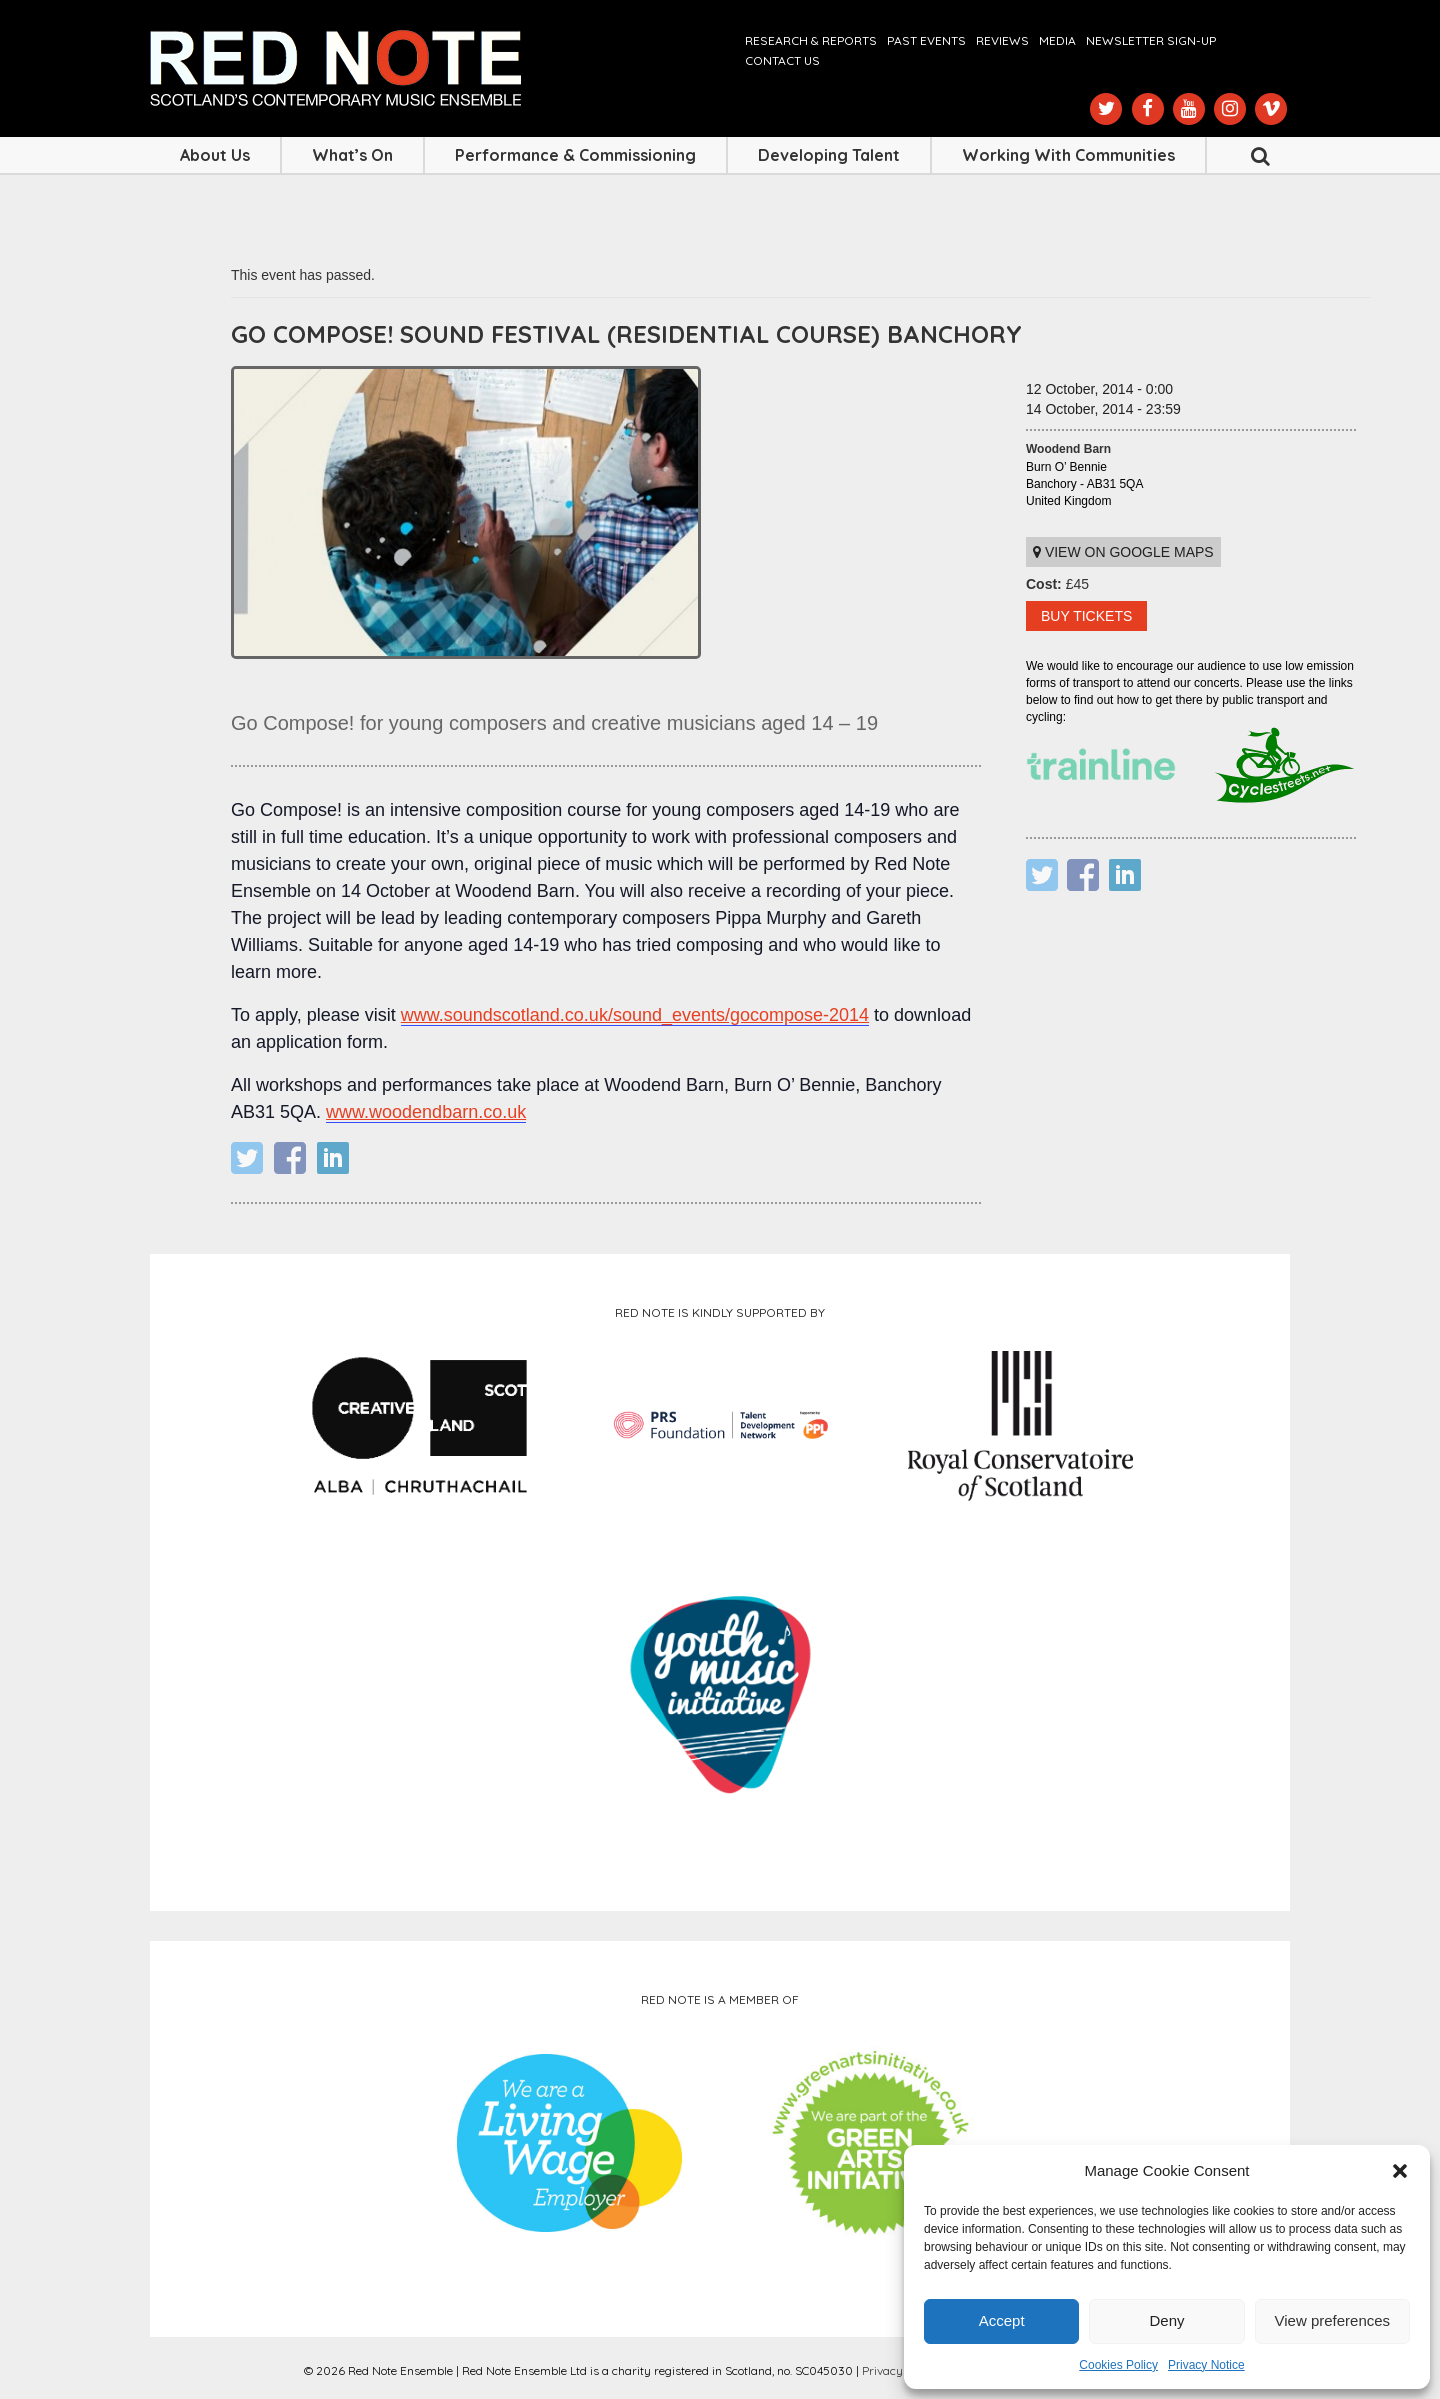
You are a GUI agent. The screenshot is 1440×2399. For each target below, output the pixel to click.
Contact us (782, 60)
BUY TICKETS (1086, 616)
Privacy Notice (1206, 2365)
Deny (1166, 2320)
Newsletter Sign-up (1151, 40)
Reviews (1002, 40)
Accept (1002, 2320)
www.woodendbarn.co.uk (426, 1112)
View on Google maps (1123, 552)
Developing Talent (829, 155)
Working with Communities (1068, 155)
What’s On (352, 155)
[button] (1400, 2171)
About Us (215, 155)
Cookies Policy (1118, 2365)
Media (1057, 40)
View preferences (1333, 2320)
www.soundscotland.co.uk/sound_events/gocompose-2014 (635, 1015)
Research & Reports (811, 40)
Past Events (926, 40)
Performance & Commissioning (575, 155)
